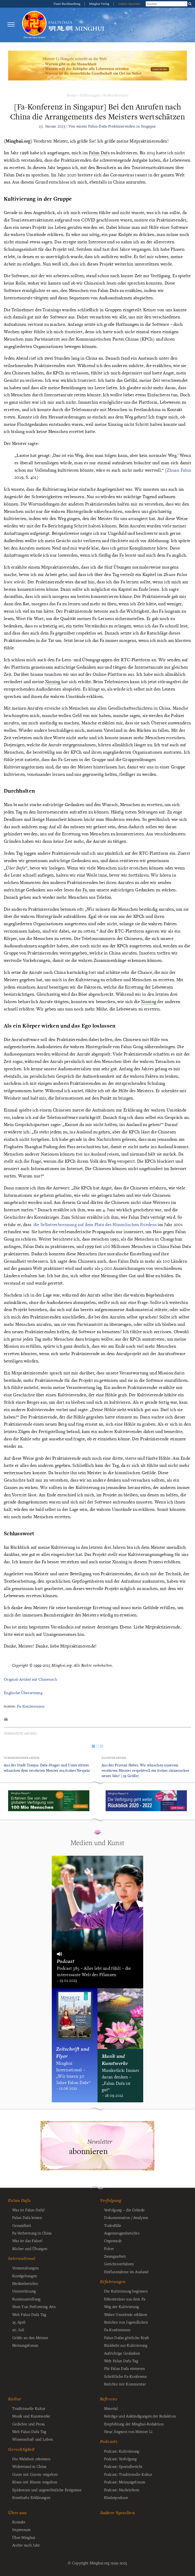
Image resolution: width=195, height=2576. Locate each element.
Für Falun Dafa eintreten (124, 2368)
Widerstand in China (29, 2466)
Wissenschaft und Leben (32, 2439)
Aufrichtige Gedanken (122, 2353)
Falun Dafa (19, 2200)
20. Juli (18, 2329)
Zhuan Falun (179, 470)
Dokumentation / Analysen (126, 2217)
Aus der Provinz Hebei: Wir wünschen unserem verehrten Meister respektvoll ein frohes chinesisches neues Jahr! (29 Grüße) (145, 1770)
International (22, 2258)
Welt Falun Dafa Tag (121, 2360)
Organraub (113, 2240)
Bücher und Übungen (29, 2248)
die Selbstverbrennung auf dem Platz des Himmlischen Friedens (95, 1224)
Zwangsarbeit (115, 2256)
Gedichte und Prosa (28, 2423)
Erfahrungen (90, 95)
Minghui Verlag (99, 4)
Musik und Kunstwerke (31, 2415)
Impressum (21, 2529)
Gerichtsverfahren (119, 2263)
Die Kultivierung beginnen (126, 2290)
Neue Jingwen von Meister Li (128, 2431)
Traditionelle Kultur (28, 2408)
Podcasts (109, 2441)
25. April (19, 2322)
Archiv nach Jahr (26, 2544)
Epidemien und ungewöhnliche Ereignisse (47, 2489)
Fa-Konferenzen (115, 95)
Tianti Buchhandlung (67, 4)
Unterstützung (24, 2290)
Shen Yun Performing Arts (34, 2306)
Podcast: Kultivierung (121, 2451)
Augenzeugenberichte (121, 2232)
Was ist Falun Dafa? (28, 2209)
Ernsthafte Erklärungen (31, 2497)
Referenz (108, 2399)
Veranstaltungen (25, 2267)
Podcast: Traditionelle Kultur (128, 2474)
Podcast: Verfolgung (120, 2458)
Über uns (17, 2512)
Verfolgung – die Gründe (124, 2209)
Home (71, 95)
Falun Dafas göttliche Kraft (126, 2337)
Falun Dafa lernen (27, 2217)
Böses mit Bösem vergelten (34, 2481)
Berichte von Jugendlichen (126, 2322)
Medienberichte (25, 2283)
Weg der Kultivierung (121, 2306)
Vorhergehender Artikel (22, 1757)
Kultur (15, 2399)
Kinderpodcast (116, 2497)
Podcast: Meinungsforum (124, 2481)
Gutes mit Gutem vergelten (35, 2474)
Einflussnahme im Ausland (126, 2271)
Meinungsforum (25, 2345)
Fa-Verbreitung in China (32, 2232)
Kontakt (18, 2521)
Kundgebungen (24, 2275)
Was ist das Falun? (27, 2240)
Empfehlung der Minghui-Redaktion (134, 2423)
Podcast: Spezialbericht (123, 2466)
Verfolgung (110, 2200)
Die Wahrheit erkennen (31, 2458)
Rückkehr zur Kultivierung (125, 2345)
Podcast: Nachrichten (121, 2489)
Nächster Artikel (114, 1757)
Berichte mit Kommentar (125, 2383)
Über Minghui (23, 2537)
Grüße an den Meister (30, 2337)
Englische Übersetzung (23, 1692)
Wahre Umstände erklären (125, 2314)
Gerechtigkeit (21, 2449)
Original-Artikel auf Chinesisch (30, 1679)
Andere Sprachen (129, 4)
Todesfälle (112, 2225)
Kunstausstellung (26, 2298)
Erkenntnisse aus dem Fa (124, 2298)
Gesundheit (21, 2225)
